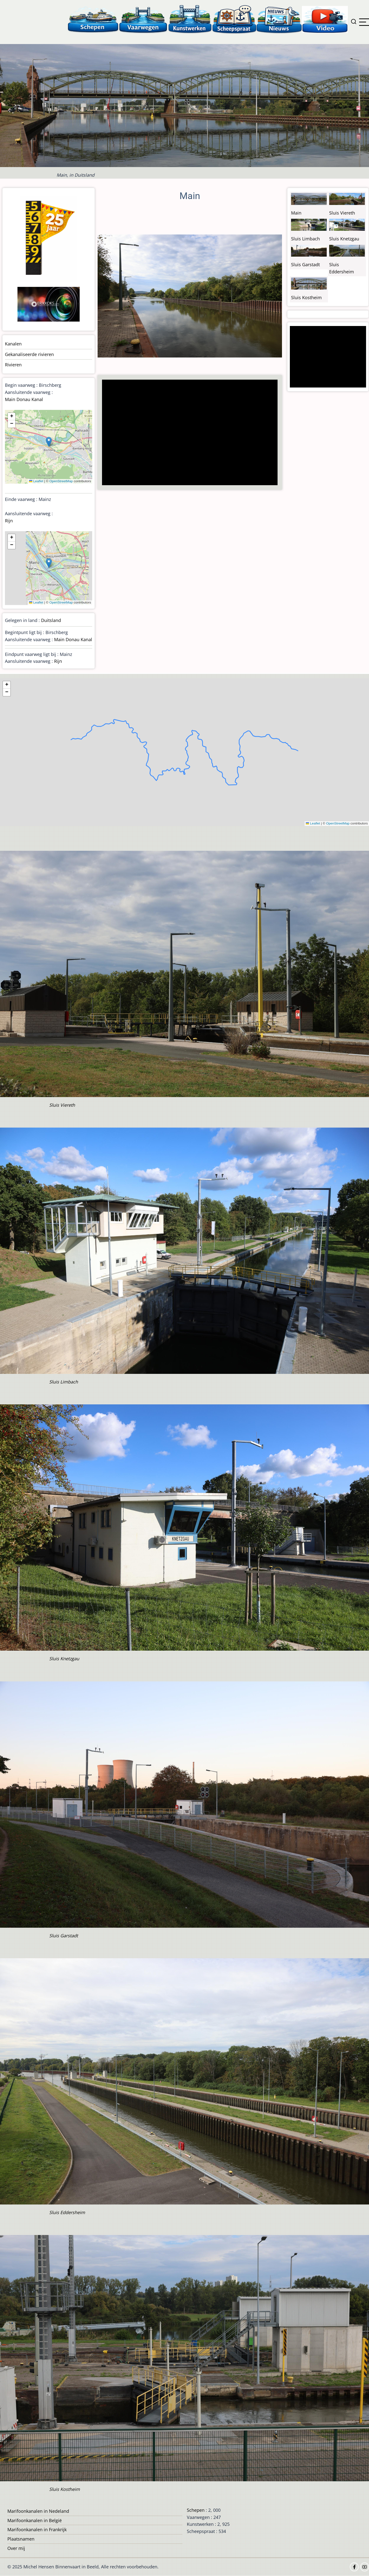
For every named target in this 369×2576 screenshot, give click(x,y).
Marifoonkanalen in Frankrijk (37, 2529)
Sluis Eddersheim (67, 2212)
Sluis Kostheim (306, 297)
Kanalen (13, 344)
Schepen (196, 2510)
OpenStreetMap (61, 481)
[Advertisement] (191, 433)
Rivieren (13, 365)
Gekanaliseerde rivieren (29, 354)
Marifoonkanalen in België (34, 2520)
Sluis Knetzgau (344, 239)
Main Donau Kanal (24, 399)
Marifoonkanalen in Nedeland (38, 2511)
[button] (49, 442)
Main (296, 213)
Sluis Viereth (342, 213)
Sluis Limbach (305, 239)
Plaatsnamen (20, 2539)
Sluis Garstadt (305, 264)
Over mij (16, 2548)
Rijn (9, 521)
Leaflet (36, 481)
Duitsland (51, 620)
